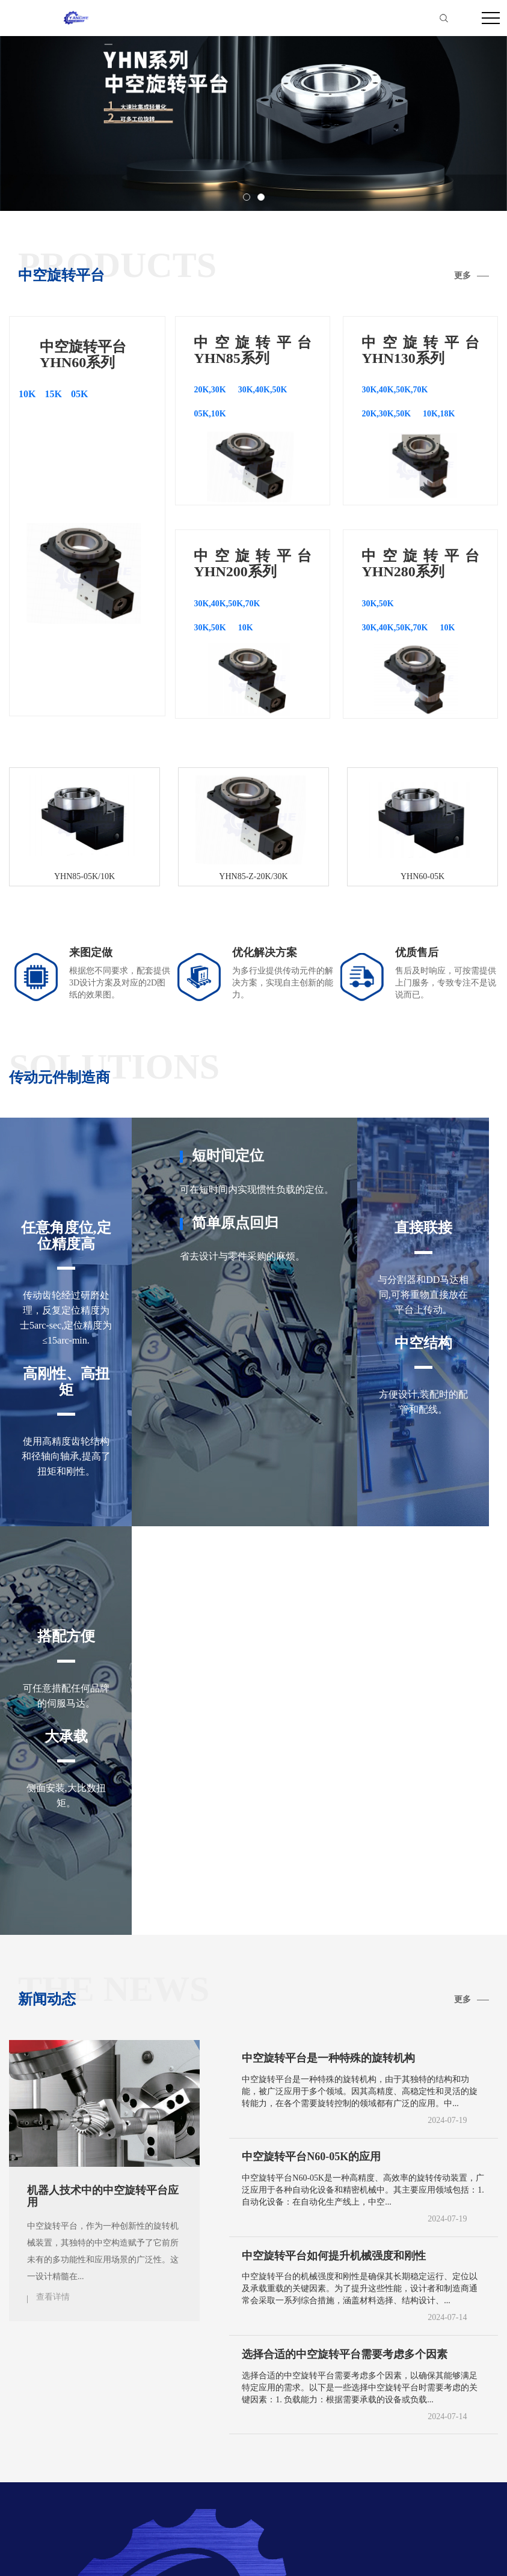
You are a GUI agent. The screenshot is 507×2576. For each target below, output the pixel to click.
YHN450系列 (344, 2396)
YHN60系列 (34, 2396)
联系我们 (400, 2396)
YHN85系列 (93, 2396)
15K (53, 394)
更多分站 (447, 2396)
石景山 (230, 2423)
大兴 (487, 2423)
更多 (462, 275)
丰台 (191, 2423)
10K (27, 394)
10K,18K (439, 413)
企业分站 (407, 2551)
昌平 (452, 2423)
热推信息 (373, 2551)
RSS (467, 2551)
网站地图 (441, 2551)
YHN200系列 (217, 2396)
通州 (382, 2423)
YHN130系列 (153, 2396)
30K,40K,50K (262, 389)
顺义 (417, 2423)
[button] (246, 197)
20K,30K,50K (386, 413)
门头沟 (308, 2423)
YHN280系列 (281, 2396)
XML (486, 2551)
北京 (49, 2423)
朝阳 (156, 2423)
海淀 (269, 2423)
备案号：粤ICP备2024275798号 (294, 2554)
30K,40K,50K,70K (394, 389)
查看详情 (53, 1888)
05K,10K (210, 413)
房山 (347, 2423)
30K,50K (210, 627)
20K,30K (210, 389)
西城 (121, 2423)
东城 (86, 2423)
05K (79, 394)
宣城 (12, 2423)
